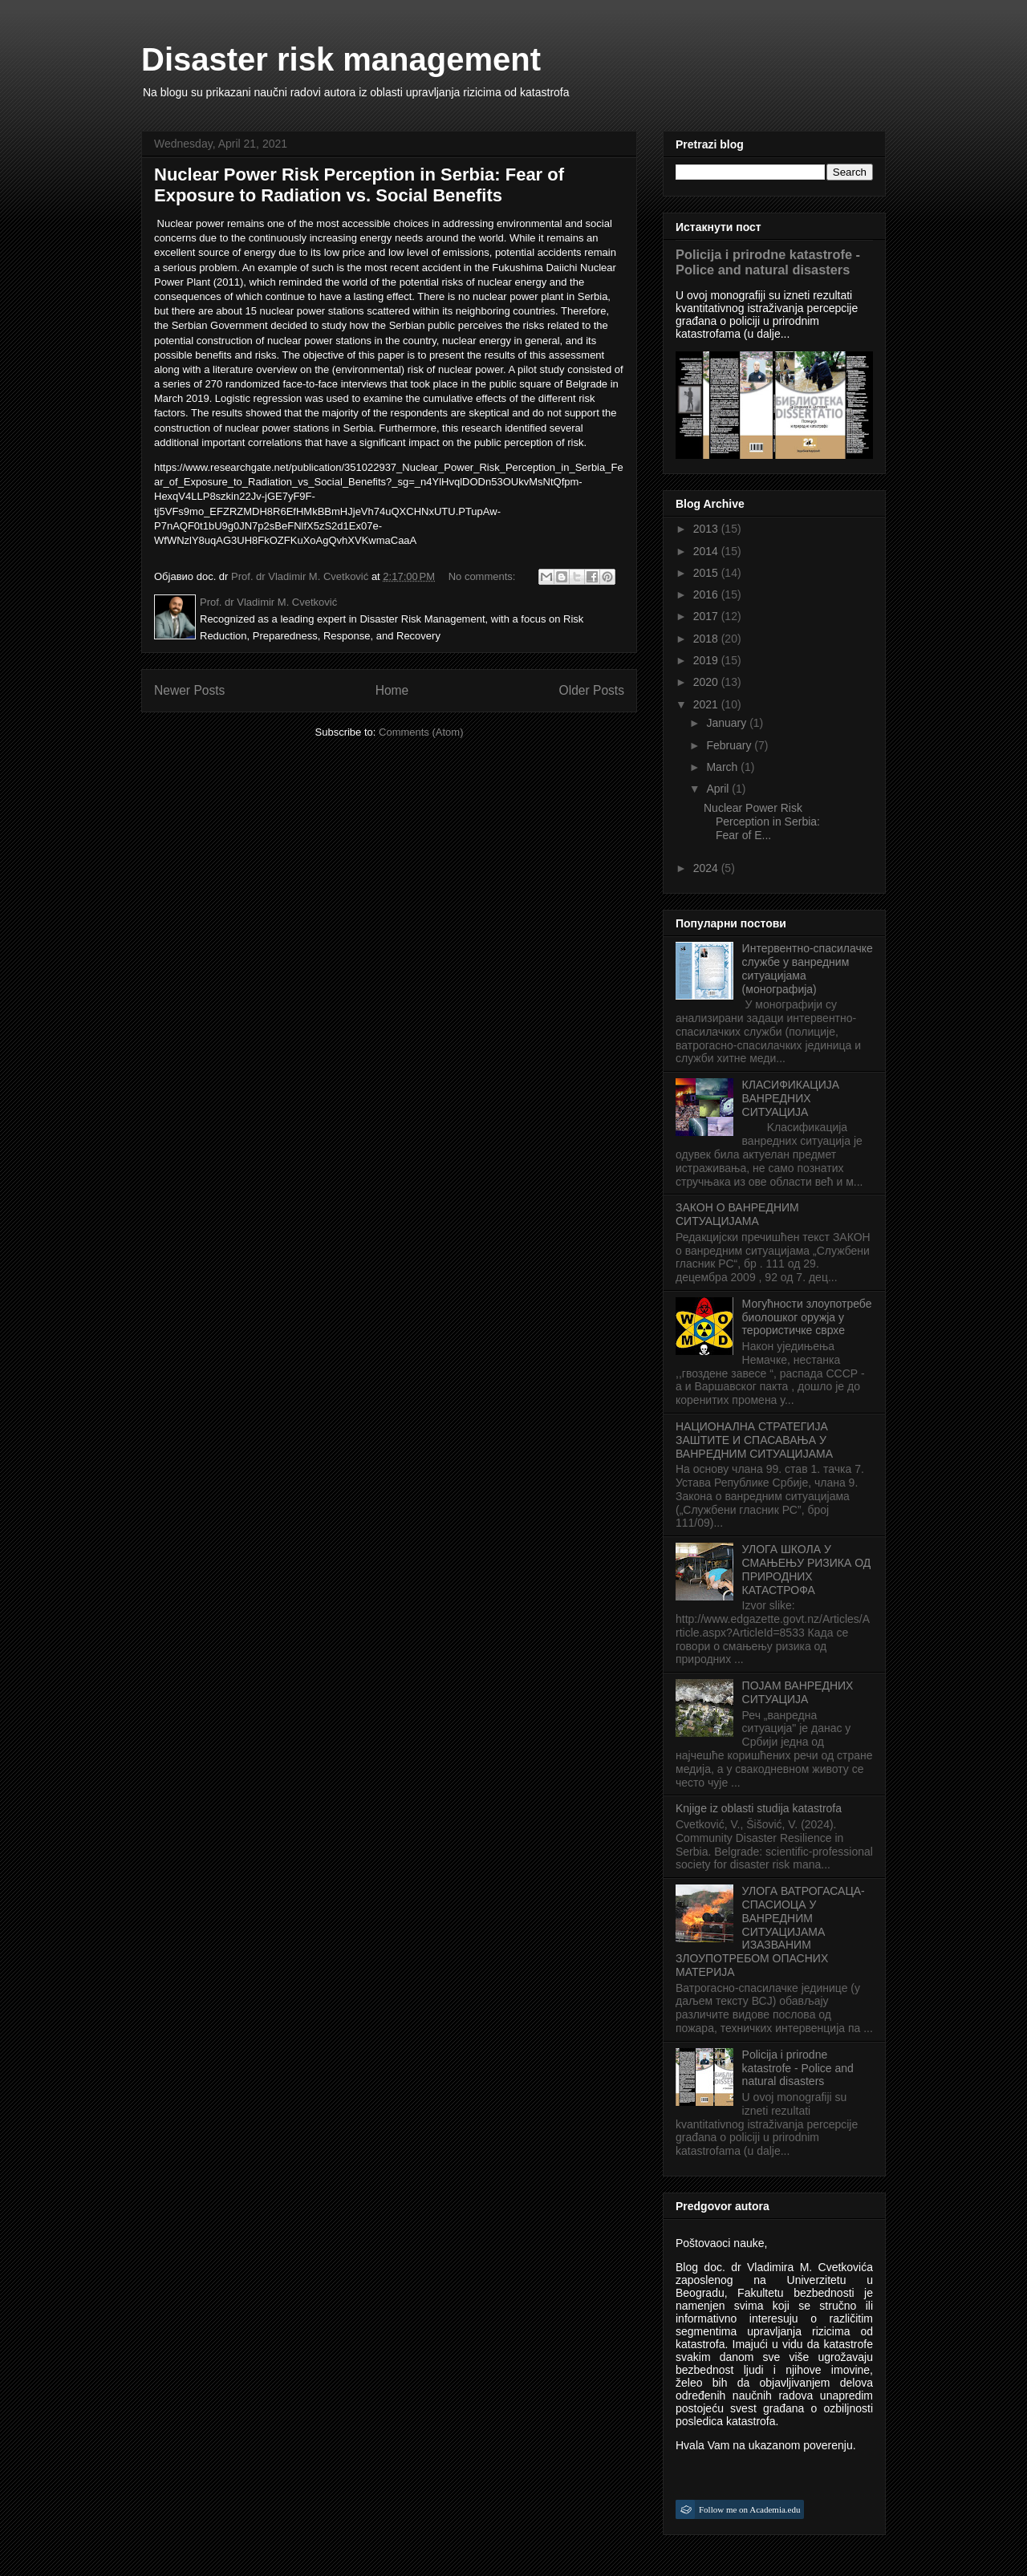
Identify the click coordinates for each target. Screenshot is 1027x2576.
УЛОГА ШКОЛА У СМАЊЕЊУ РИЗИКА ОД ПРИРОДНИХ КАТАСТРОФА (806, 1569)
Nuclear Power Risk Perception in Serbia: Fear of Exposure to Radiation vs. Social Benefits (359, 184)
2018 (707, 638)
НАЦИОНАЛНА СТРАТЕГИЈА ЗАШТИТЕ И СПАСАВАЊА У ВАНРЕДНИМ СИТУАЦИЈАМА (754, 1440)
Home (392, 690)
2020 (707, 681)
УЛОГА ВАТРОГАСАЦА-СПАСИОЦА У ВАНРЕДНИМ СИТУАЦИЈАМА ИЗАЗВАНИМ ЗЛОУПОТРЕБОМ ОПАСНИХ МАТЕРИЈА (770, 1931)
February (730, 745)
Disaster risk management (341, 59)
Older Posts (591, 690)
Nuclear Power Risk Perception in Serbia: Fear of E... (762, 821)
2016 (707, 594)
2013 (707, 528)
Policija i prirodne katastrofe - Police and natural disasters (768, 262)
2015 (707, 572)
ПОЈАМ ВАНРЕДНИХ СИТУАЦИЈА (798, 1692)
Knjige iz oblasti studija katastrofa (759, 1808)
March (723, 767)
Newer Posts (189, 690)
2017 (707, 616)
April (719, 788)
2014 (707, 551)
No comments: (483, 576)
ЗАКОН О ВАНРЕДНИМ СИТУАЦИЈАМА (737, 1214)
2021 (707, 704)
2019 (707, 660)
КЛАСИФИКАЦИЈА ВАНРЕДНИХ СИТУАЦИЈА (791, 1098)
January (727, 722)
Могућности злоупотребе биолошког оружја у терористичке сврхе (807, 1317)
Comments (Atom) (421, 732)
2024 (707, 868)
